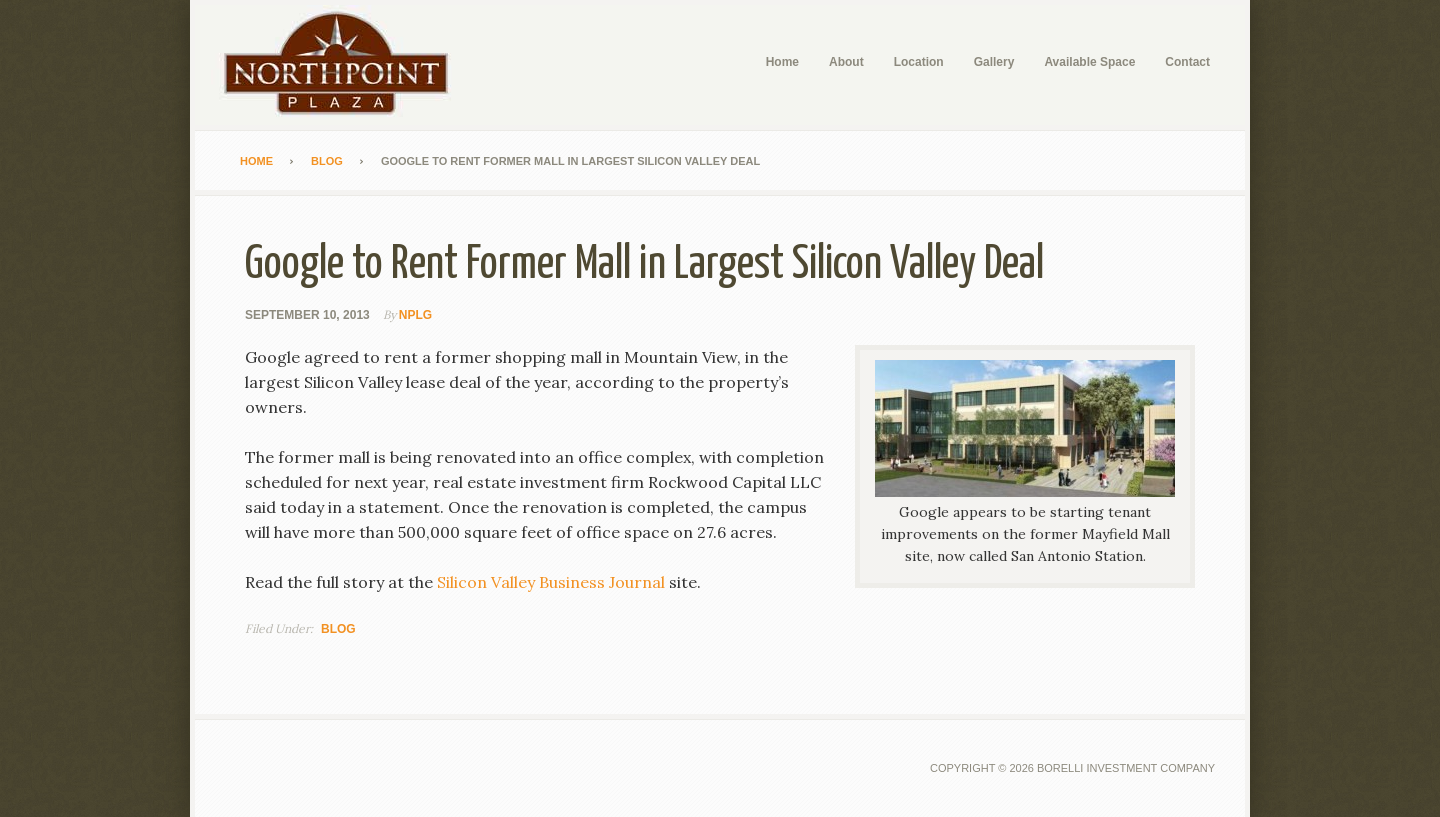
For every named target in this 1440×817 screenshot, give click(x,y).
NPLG (415, 315)
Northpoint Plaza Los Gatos (345, 65)
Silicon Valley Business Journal (551, 582)
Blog (338, 629)
